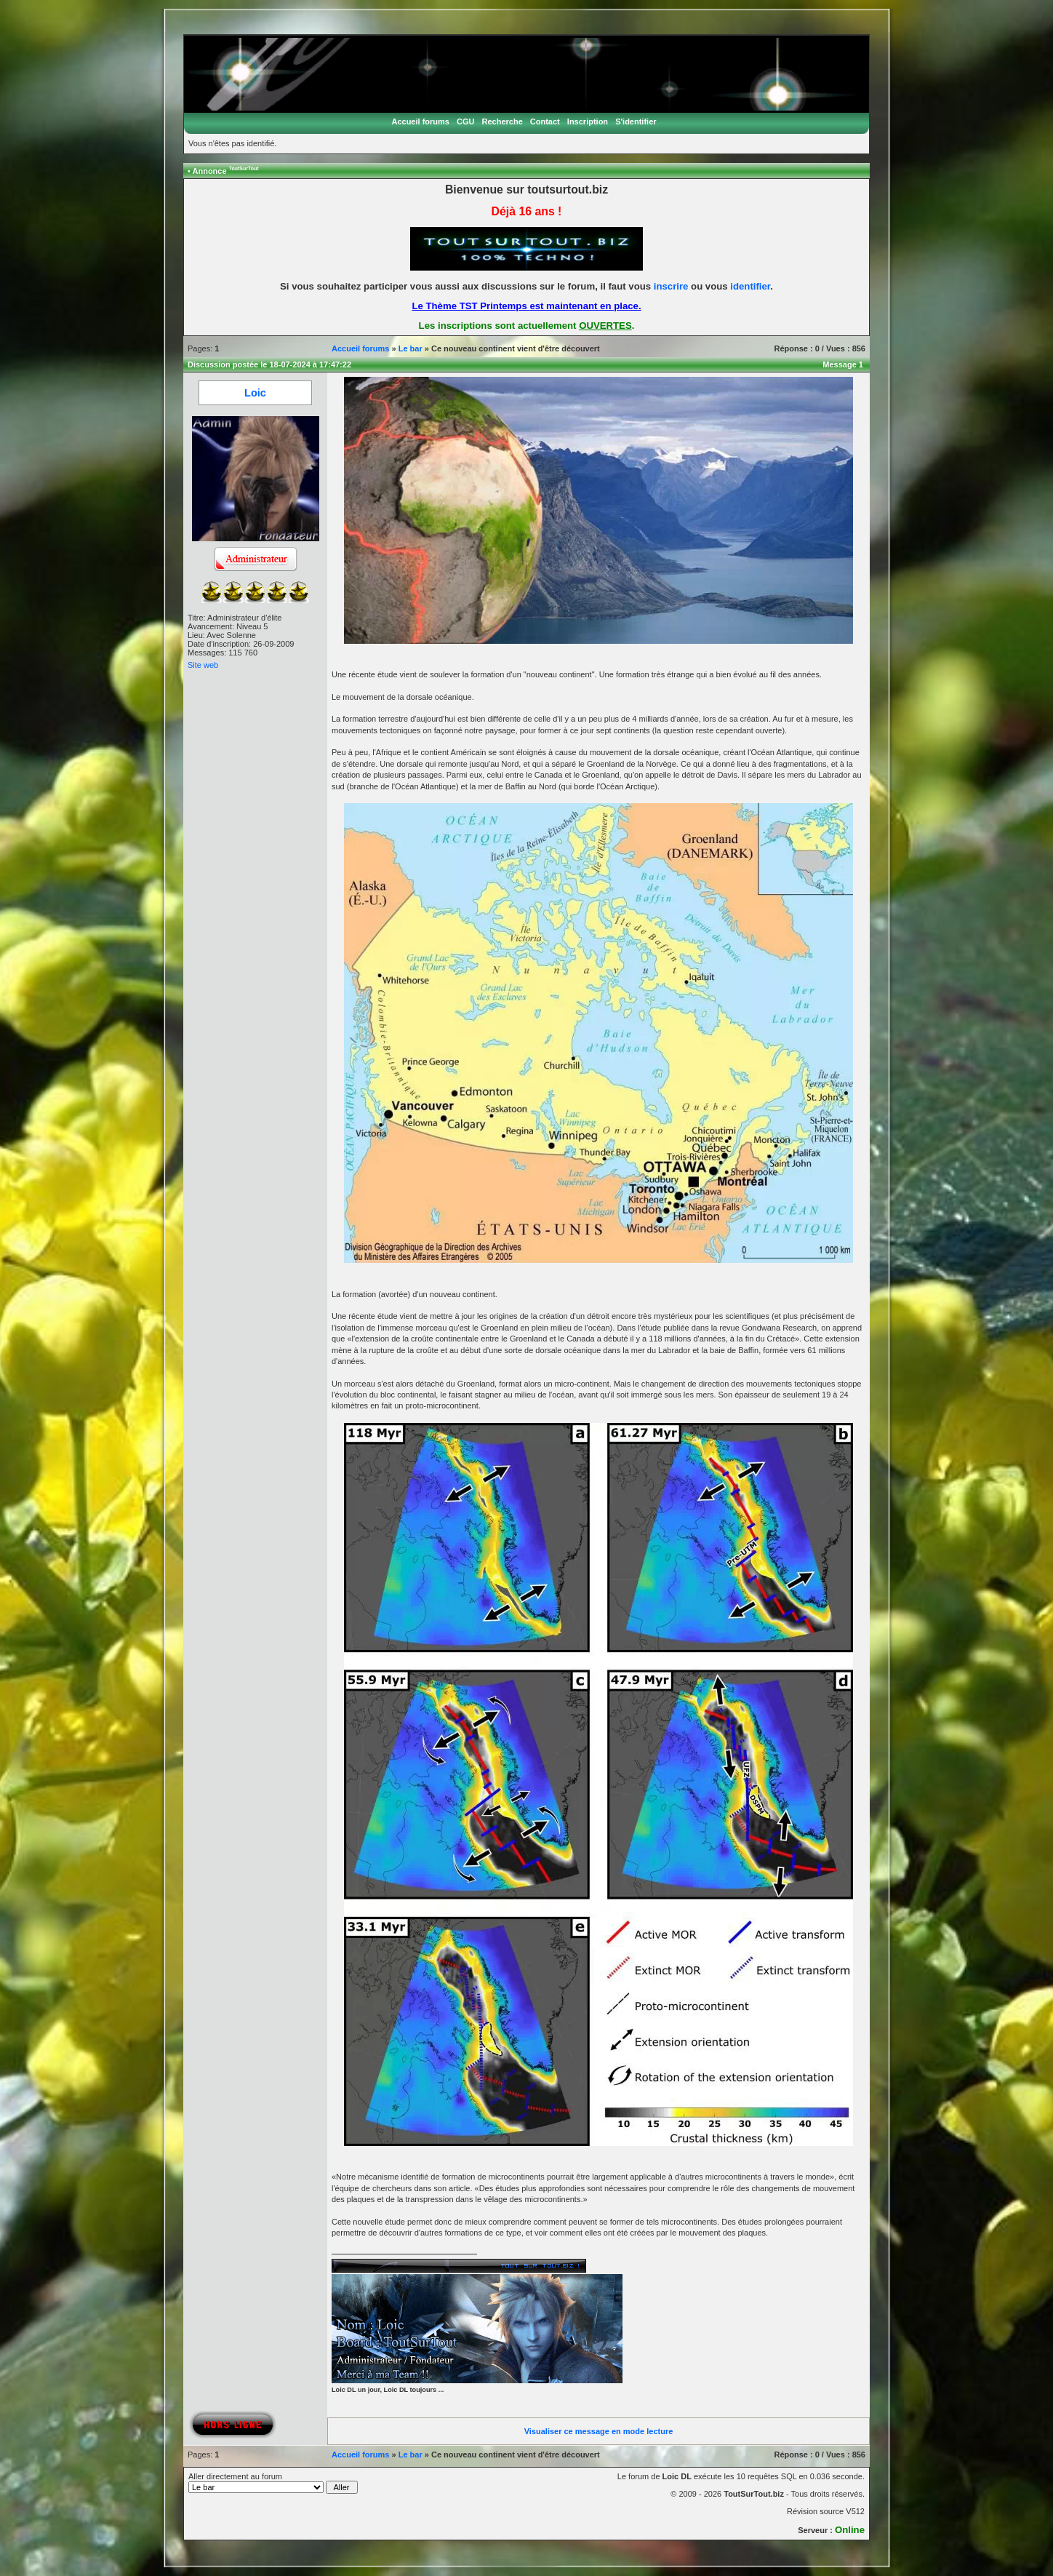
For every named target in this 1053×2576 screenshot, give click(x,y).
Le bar (411, 348)
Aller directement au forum (273, 2483)
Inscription (587, 121)
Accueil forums (420, 121)
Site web (203, 665)
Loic (255, 393)
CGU (465, 121)
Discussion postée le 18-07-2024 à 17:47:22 (269, 364)
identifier (750, 286)
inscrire (671, 286)
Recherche (502, 121)
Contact (545, 121)
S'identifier (635, 121)
